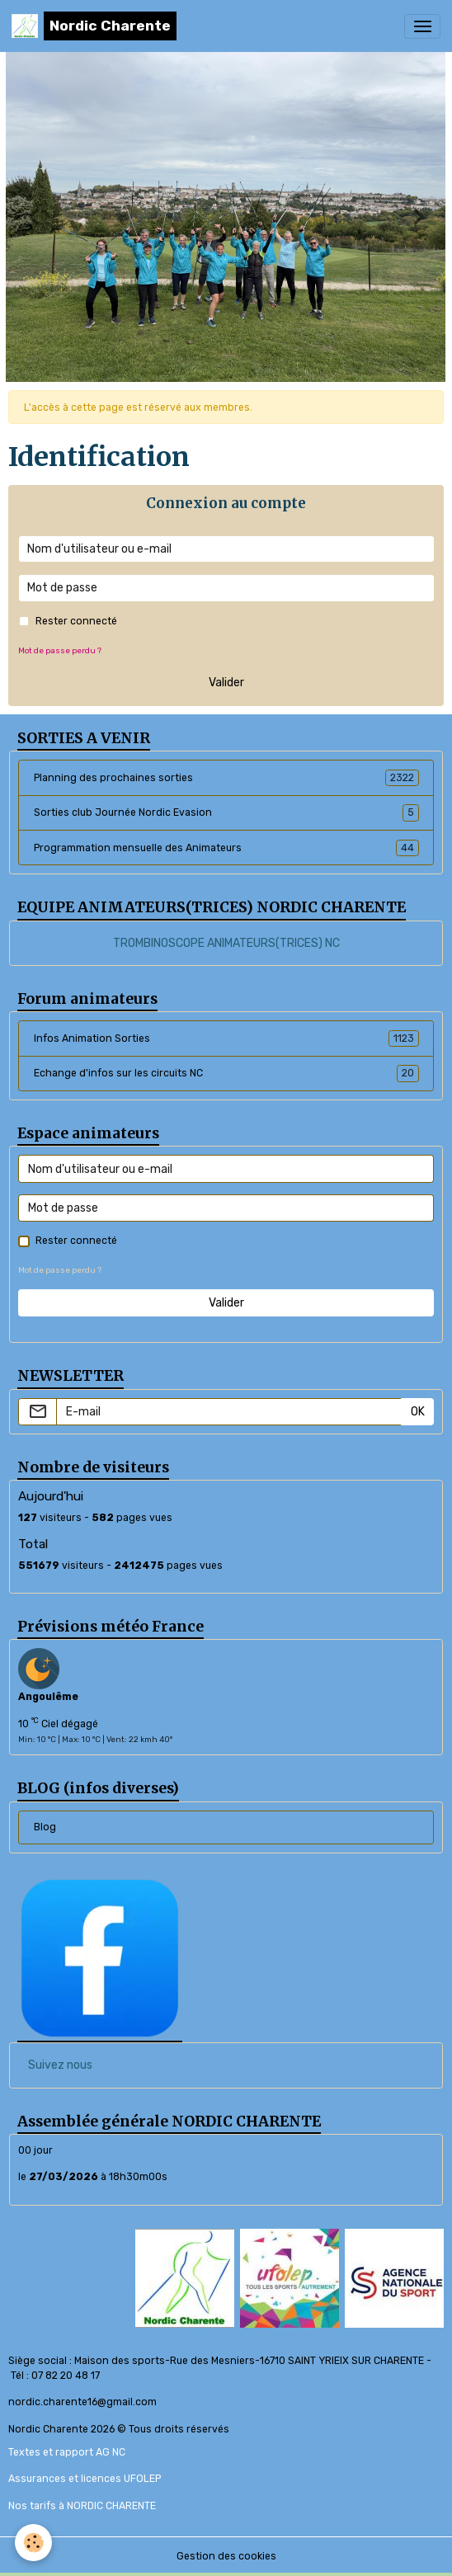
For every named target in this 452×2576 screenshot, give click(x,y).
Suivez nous (60, 2065)
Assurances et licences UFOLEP (84, 2478)
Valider (226, 683)
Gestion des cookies (226, 2556)
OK (418, 1412)
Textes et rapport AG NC (66, 2452)
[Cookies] (33, 2542)
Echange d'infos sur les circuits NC (226, 1073)
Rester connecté (76, 621)
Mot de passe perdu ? (59, 650)
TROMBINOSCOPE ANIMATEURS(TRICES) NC (226, 943)
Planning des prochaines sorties (226, 778)
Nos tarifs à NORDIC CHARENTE (82, 2506)
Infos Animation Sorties (226, 1038)
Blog (45, 1827)
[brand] (94, 26)
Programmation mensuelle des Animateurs (226, 848)
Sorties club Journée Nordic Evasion (226, 812)
